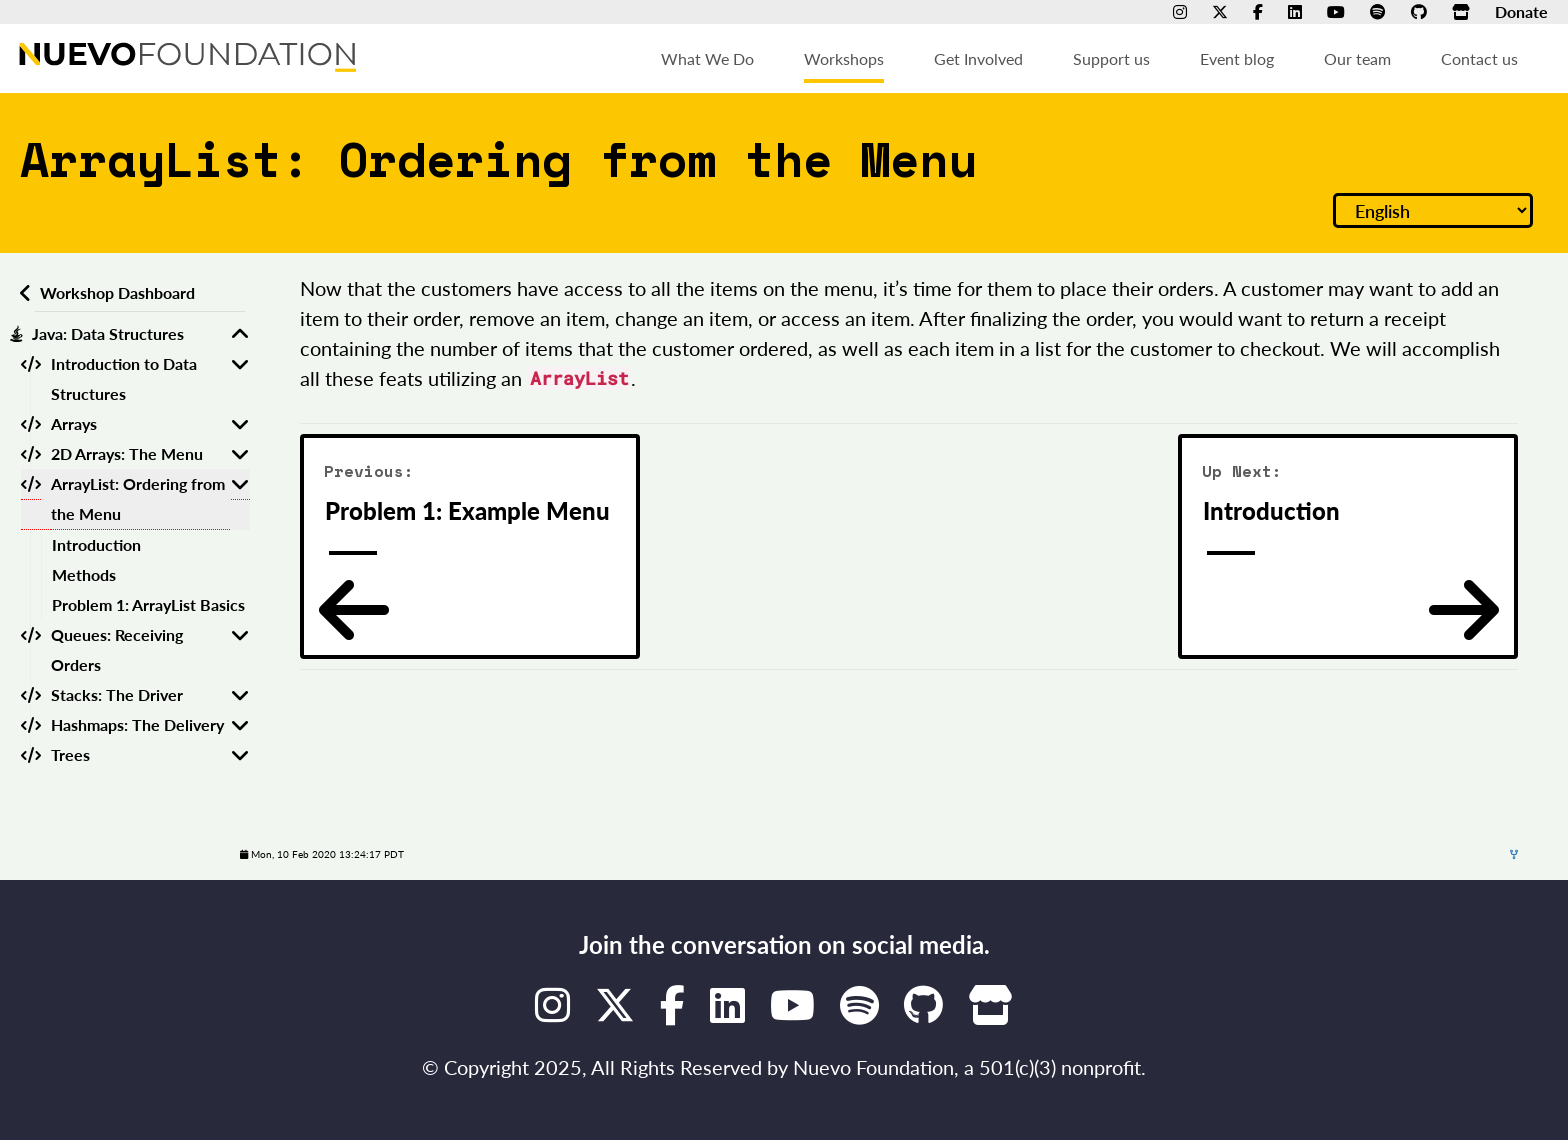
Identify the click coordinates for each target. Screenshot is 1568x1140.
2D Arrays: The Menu (127, 453)
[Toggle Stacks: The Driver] (240, 695)
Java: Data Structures (108, 333)
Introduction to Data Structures (124, 378)
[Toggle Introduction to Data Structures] (240, 379)
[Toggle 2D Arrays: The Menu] (240, 454)
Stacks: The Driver (117, 694)
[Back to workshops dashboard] (22, 293)
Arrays (74, 423)
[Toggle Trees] (240, 755)
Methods (84, 574)
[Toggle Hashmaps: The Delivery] (240, 725)
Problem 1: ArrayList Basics (148, 604)
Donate (1521, 11)
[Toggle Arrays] (240, 424)
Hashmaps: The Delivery (137, 724)
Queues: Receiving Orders (117, 649)
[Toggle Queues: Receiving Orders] (240, 650)
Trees (70, 754)
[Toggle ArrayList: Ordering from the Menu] (240, 499)
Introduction (96, 544)
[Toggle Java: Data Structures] (240, 334)
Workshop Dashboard (117, 292)
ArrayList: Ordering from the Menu (138, 498)
